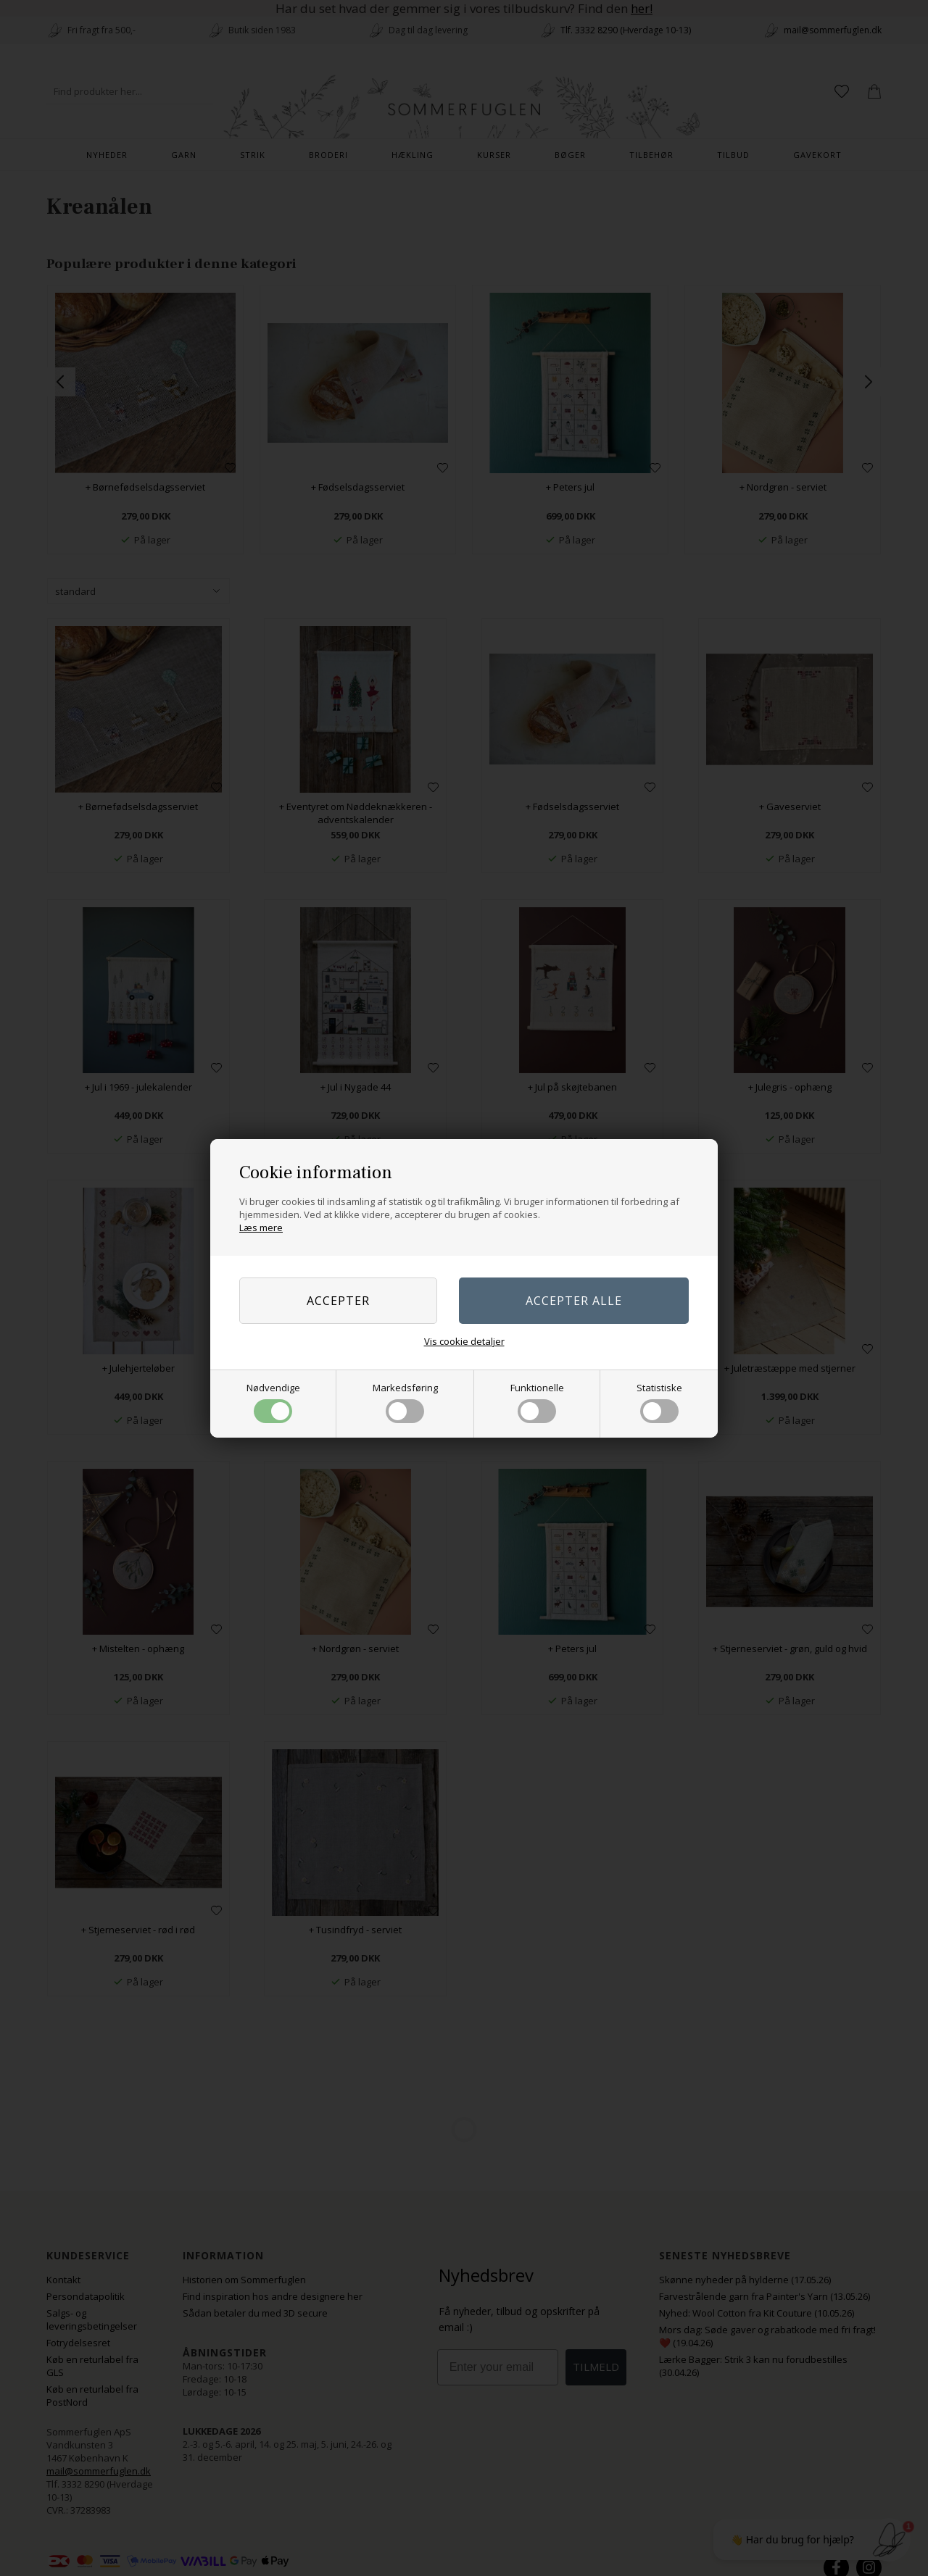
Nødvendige (273, 1402)
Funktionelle (537, 1402)
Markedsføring (405, 1402)
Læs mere (261, 1227)
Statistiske (659, 1402)
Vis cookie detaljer (464, 1341)
